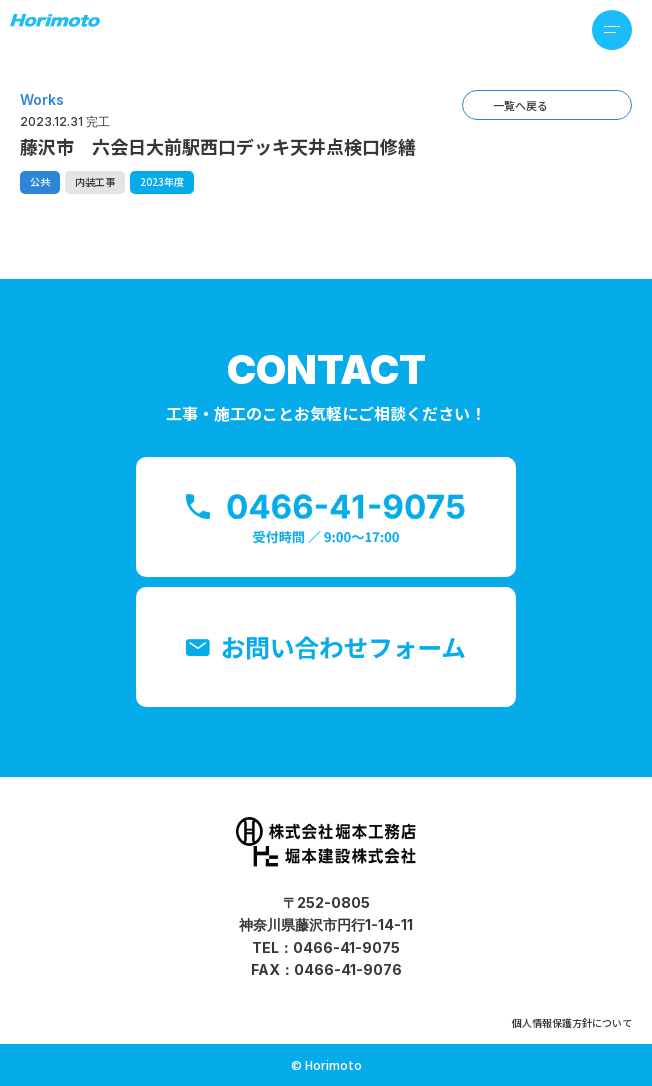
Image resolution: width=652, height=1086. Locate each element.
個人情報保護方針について (572, 1022)
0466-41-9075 (346, 947)
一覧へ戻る (520, 105)
